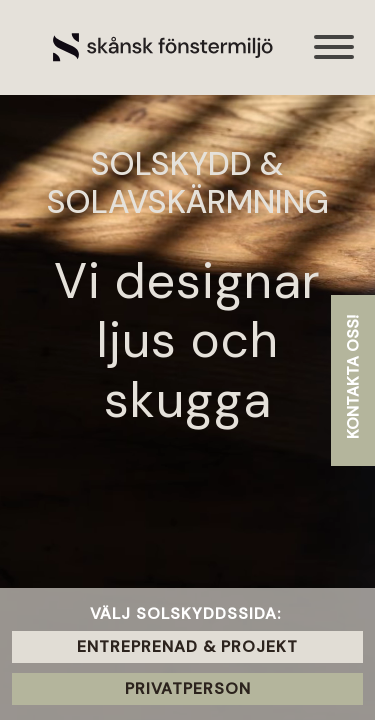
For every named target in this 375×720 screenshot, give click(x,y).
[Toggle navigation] (335, 57)
